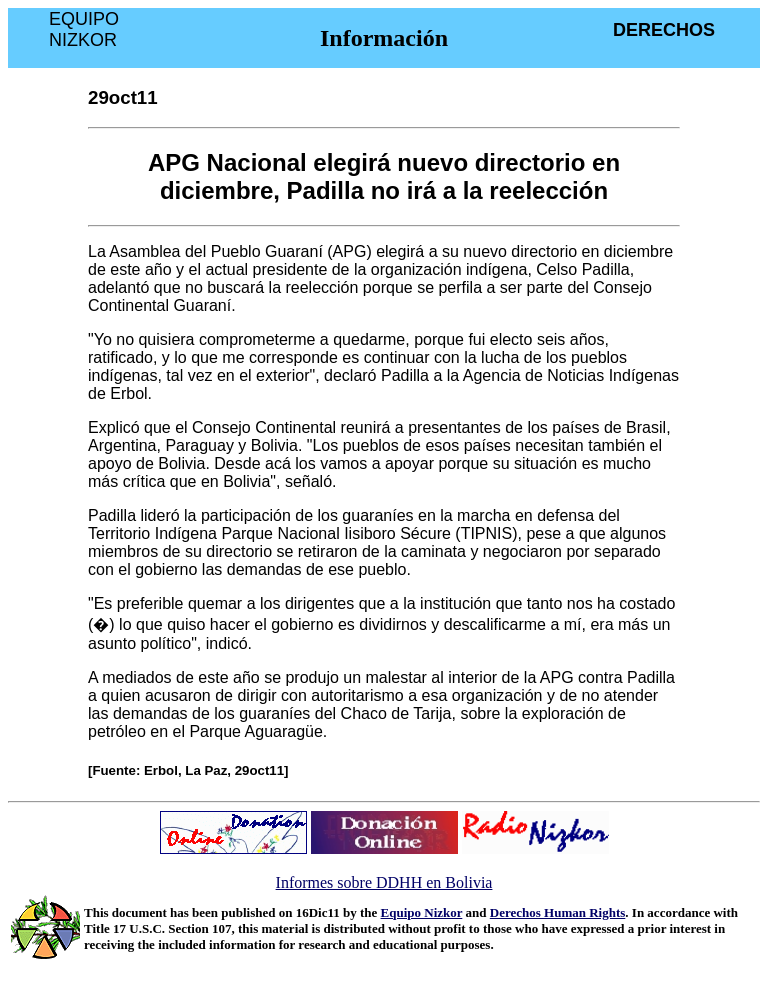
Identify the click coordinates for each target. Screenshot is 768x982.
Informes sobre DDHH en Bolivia (384, 882)
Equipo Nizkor (422, 912)
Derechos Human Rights (558, 912)
